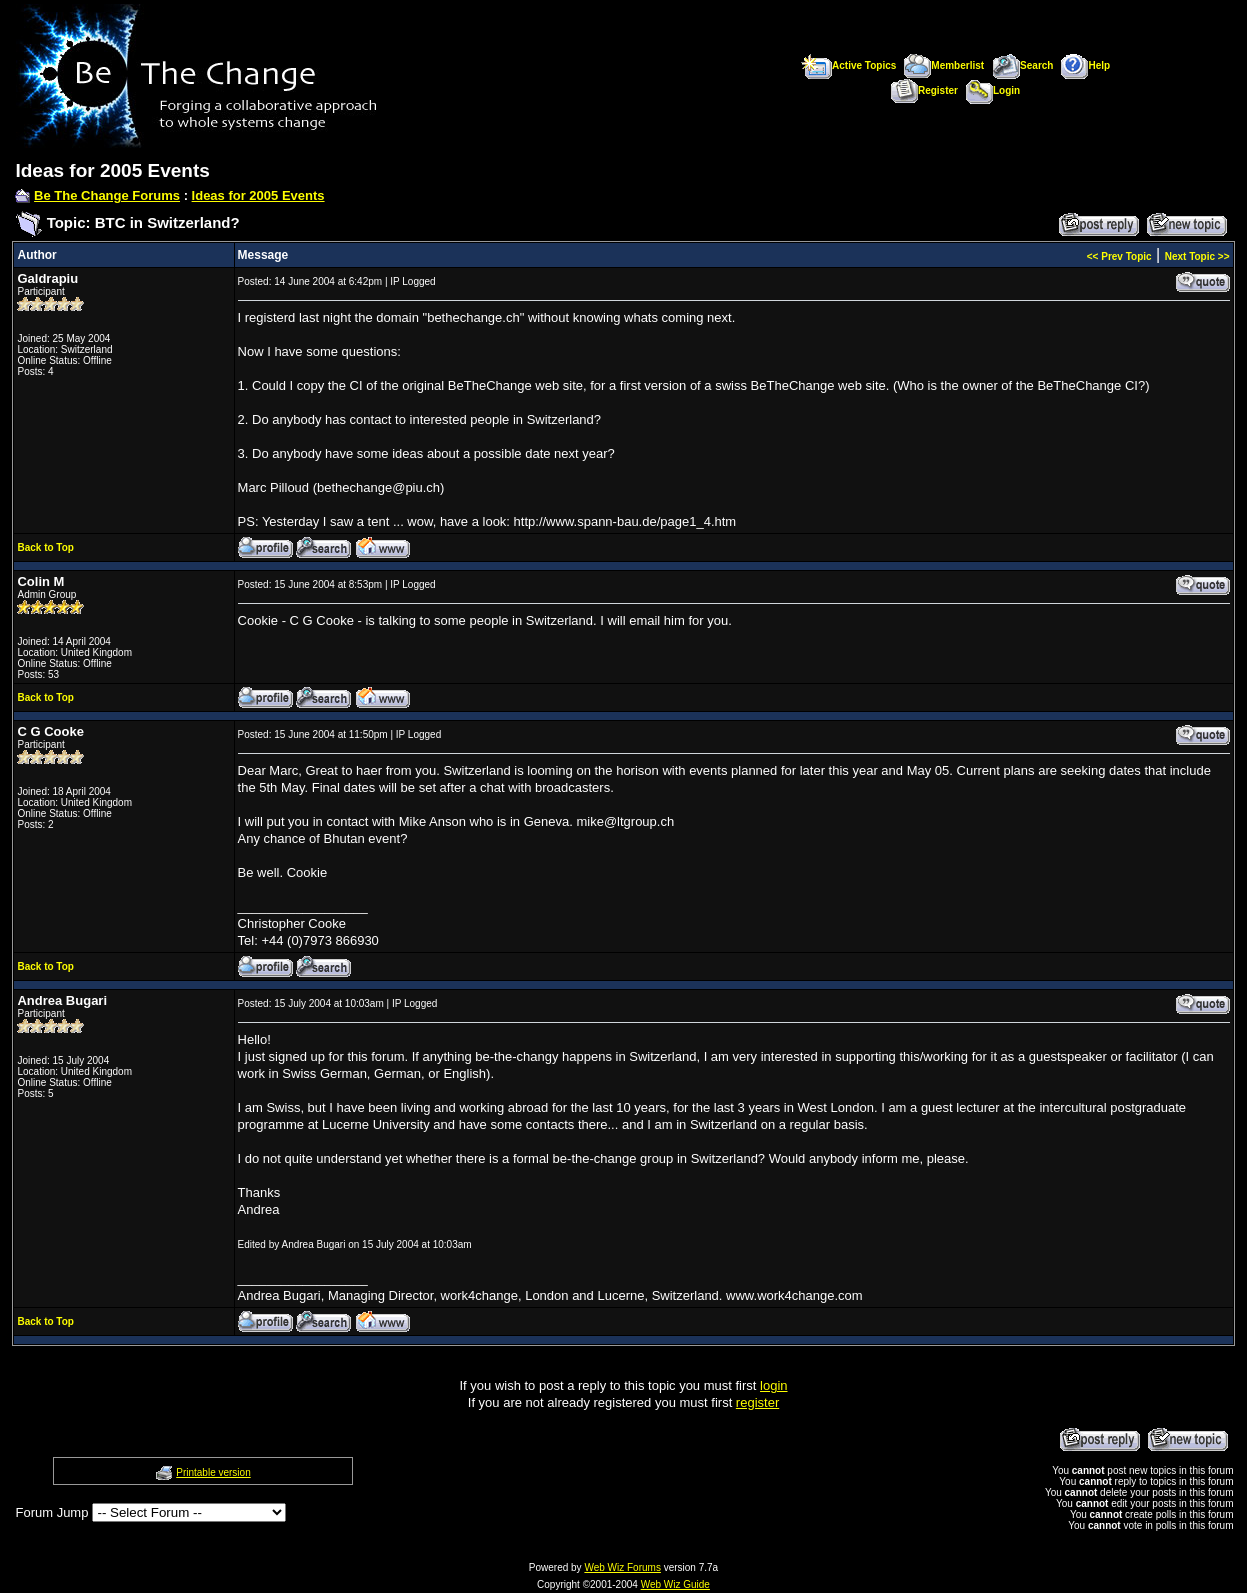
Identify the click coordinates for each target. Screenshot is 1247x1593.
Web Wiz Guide (675, 1584)
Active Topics (848, 65)
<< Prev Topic (1119, 256)
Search (1022, 65)
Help (1085, 65)
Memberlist (944, 65)
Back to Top (45, 547)
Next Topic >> (1197, 256)
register (757, 1402)
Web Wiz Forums (622, 1567)
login (773, 1385)
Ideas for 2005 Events (258, 195)
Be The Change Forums (107, 195)
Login (993, 90)
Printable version (213, 1472)
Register (924, 90)
